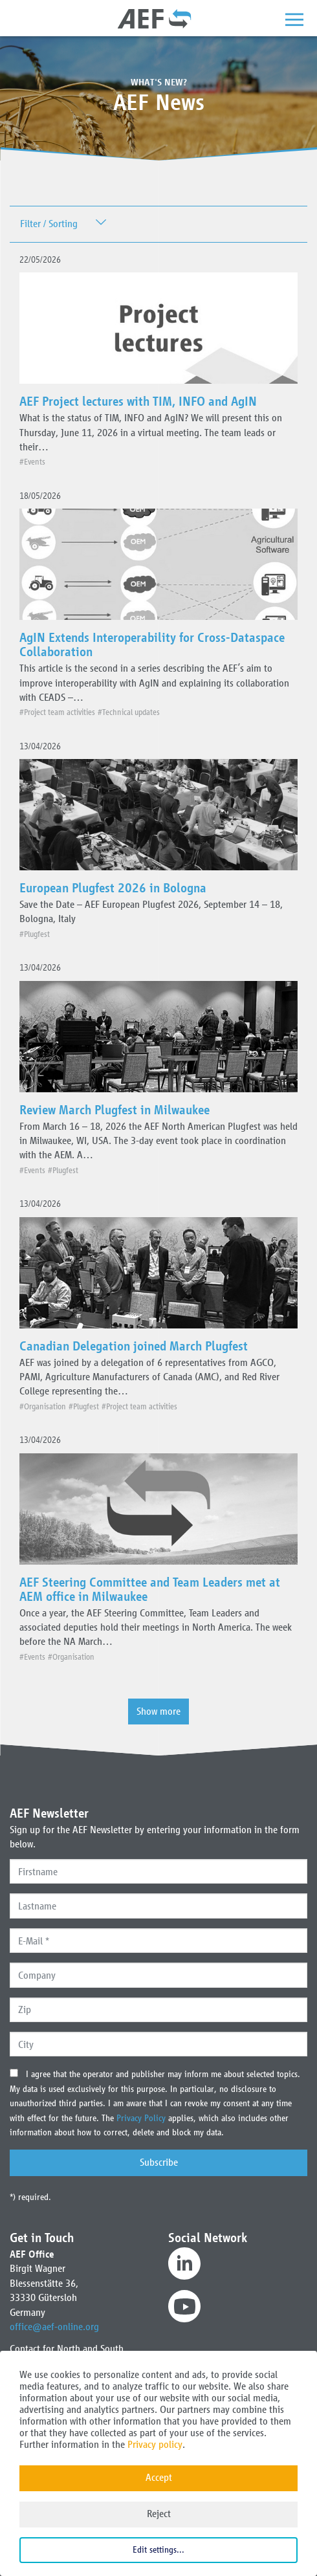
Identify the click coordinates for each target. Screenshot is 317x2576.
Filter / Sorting (49, 223)
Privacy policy (154, 2444)
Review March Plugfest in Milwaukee (114, 1110)
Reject (159, 2513)
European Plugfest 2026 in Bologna (112, 888)
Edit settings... (158, 2550)
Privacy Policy (142, 2118)
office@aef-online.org (54, 2326)
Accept (159, 2477)
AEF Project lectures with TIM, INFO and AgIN (138, 401)
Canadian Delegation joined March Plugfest (133, 1346)
